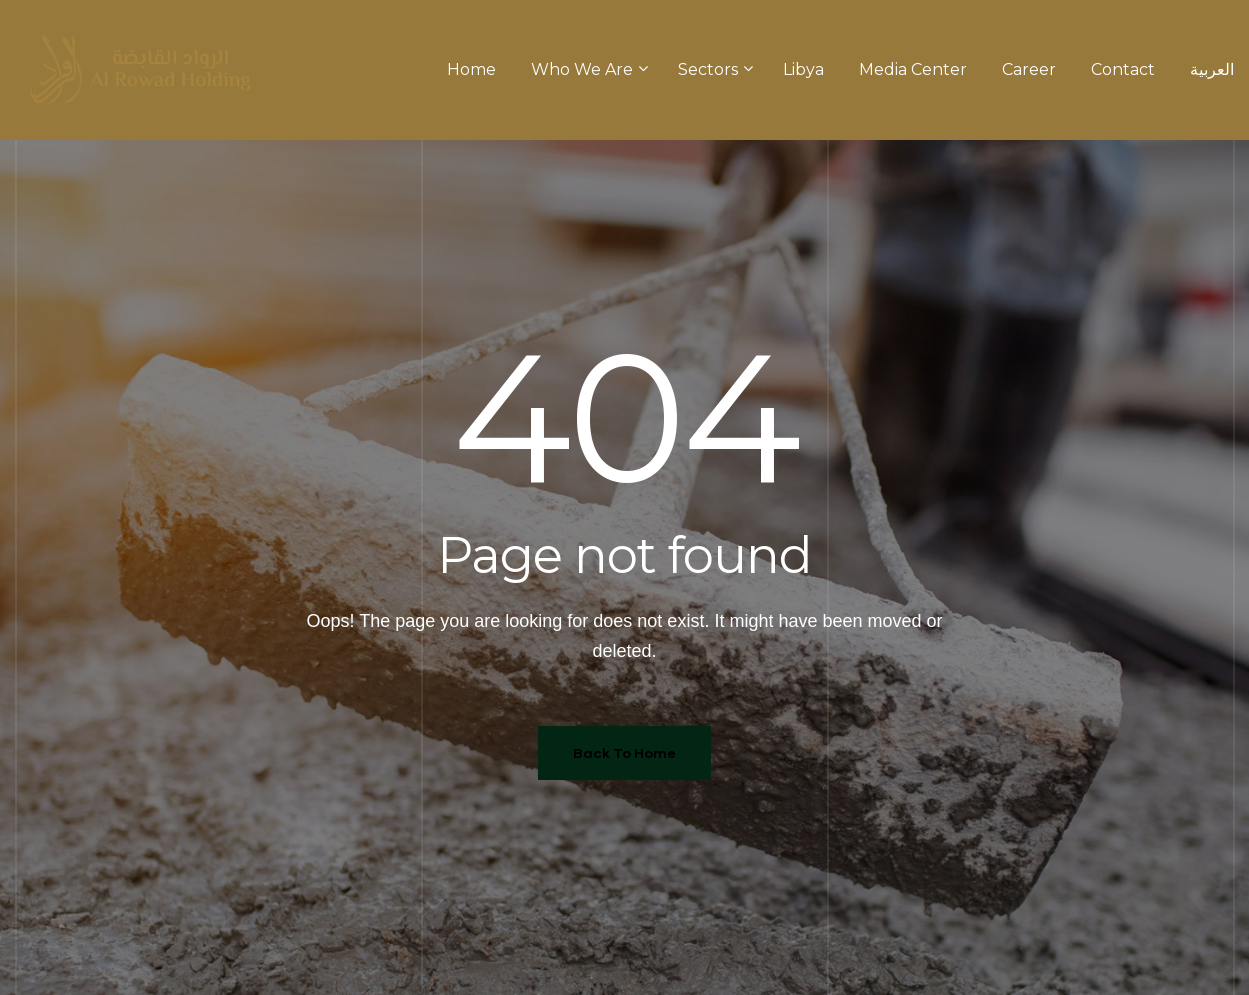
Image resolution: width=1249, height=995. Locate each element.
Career (1029, 69)
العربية (1212, 69)
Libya (803, 69)
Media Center (913, 69)
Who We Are (587, 69)
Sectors (713, 69)
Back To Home (624, 752)
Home (471, 69)
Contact (1123, 69)
